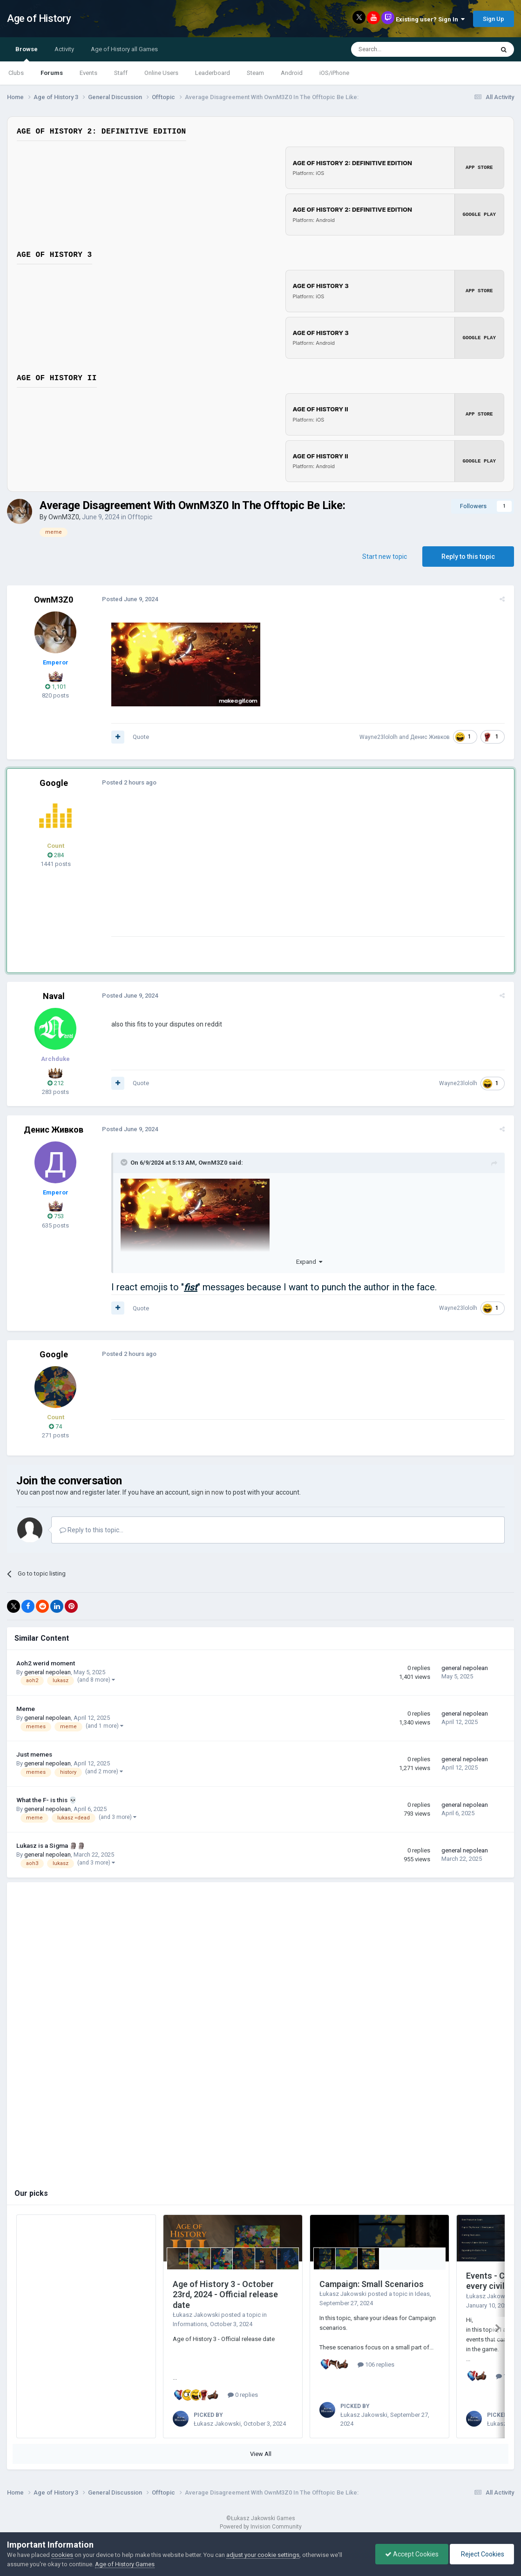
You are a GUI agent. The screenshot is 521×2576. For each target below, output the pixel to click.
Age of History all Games (124, 49)
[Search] (400, 49)
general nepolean (47, 1670)
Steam (255, 72)
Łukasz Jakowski (196, 2313)
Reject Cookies (482, 2554)
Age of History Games (125, 2564)
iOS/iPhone (334, 72)
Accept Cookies (412, 2554)
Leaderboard (212, 72)
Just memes (34, 1753)
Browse (26, 53)
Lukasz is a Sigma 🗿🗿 (50, 1844)
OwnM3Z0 (63, 515)
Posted (128, 597)
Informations (190, 2322)
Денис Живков (432, 735)
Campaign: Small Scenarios (371, 2283)
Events (88, 72)
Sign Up (493, 18)
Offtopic (140, 515)
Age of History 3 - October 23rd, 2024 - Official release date (225, 2293)
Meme (25, 1707)
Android (292, 72)
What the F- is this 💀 (46, 1798)
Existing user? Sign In (430, 19)
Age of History (39, 18)
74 (55, 1425)
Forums (52, 72)
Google (54, 781)
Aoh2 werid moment (45, 1661)
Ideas (422, 2292)
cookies (62, 2554)
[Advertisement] (278, 870)
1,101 (55, 685)
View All (260, 2452)
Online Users (161, 72)
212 (55, 1081)
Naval (54, 995)
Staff (121, 72)
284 (55, 853)
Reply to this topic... (91, 1528)
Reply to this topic (468, 555)
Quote (139, 735)
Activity (64, 49)
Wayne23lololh (380, 735)
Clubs (16, 72)
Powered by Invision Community (261, 2525)
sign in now (207, 1491)
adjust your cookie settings (262, 2554)
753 (55, 1214)
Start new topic (384, 555)
